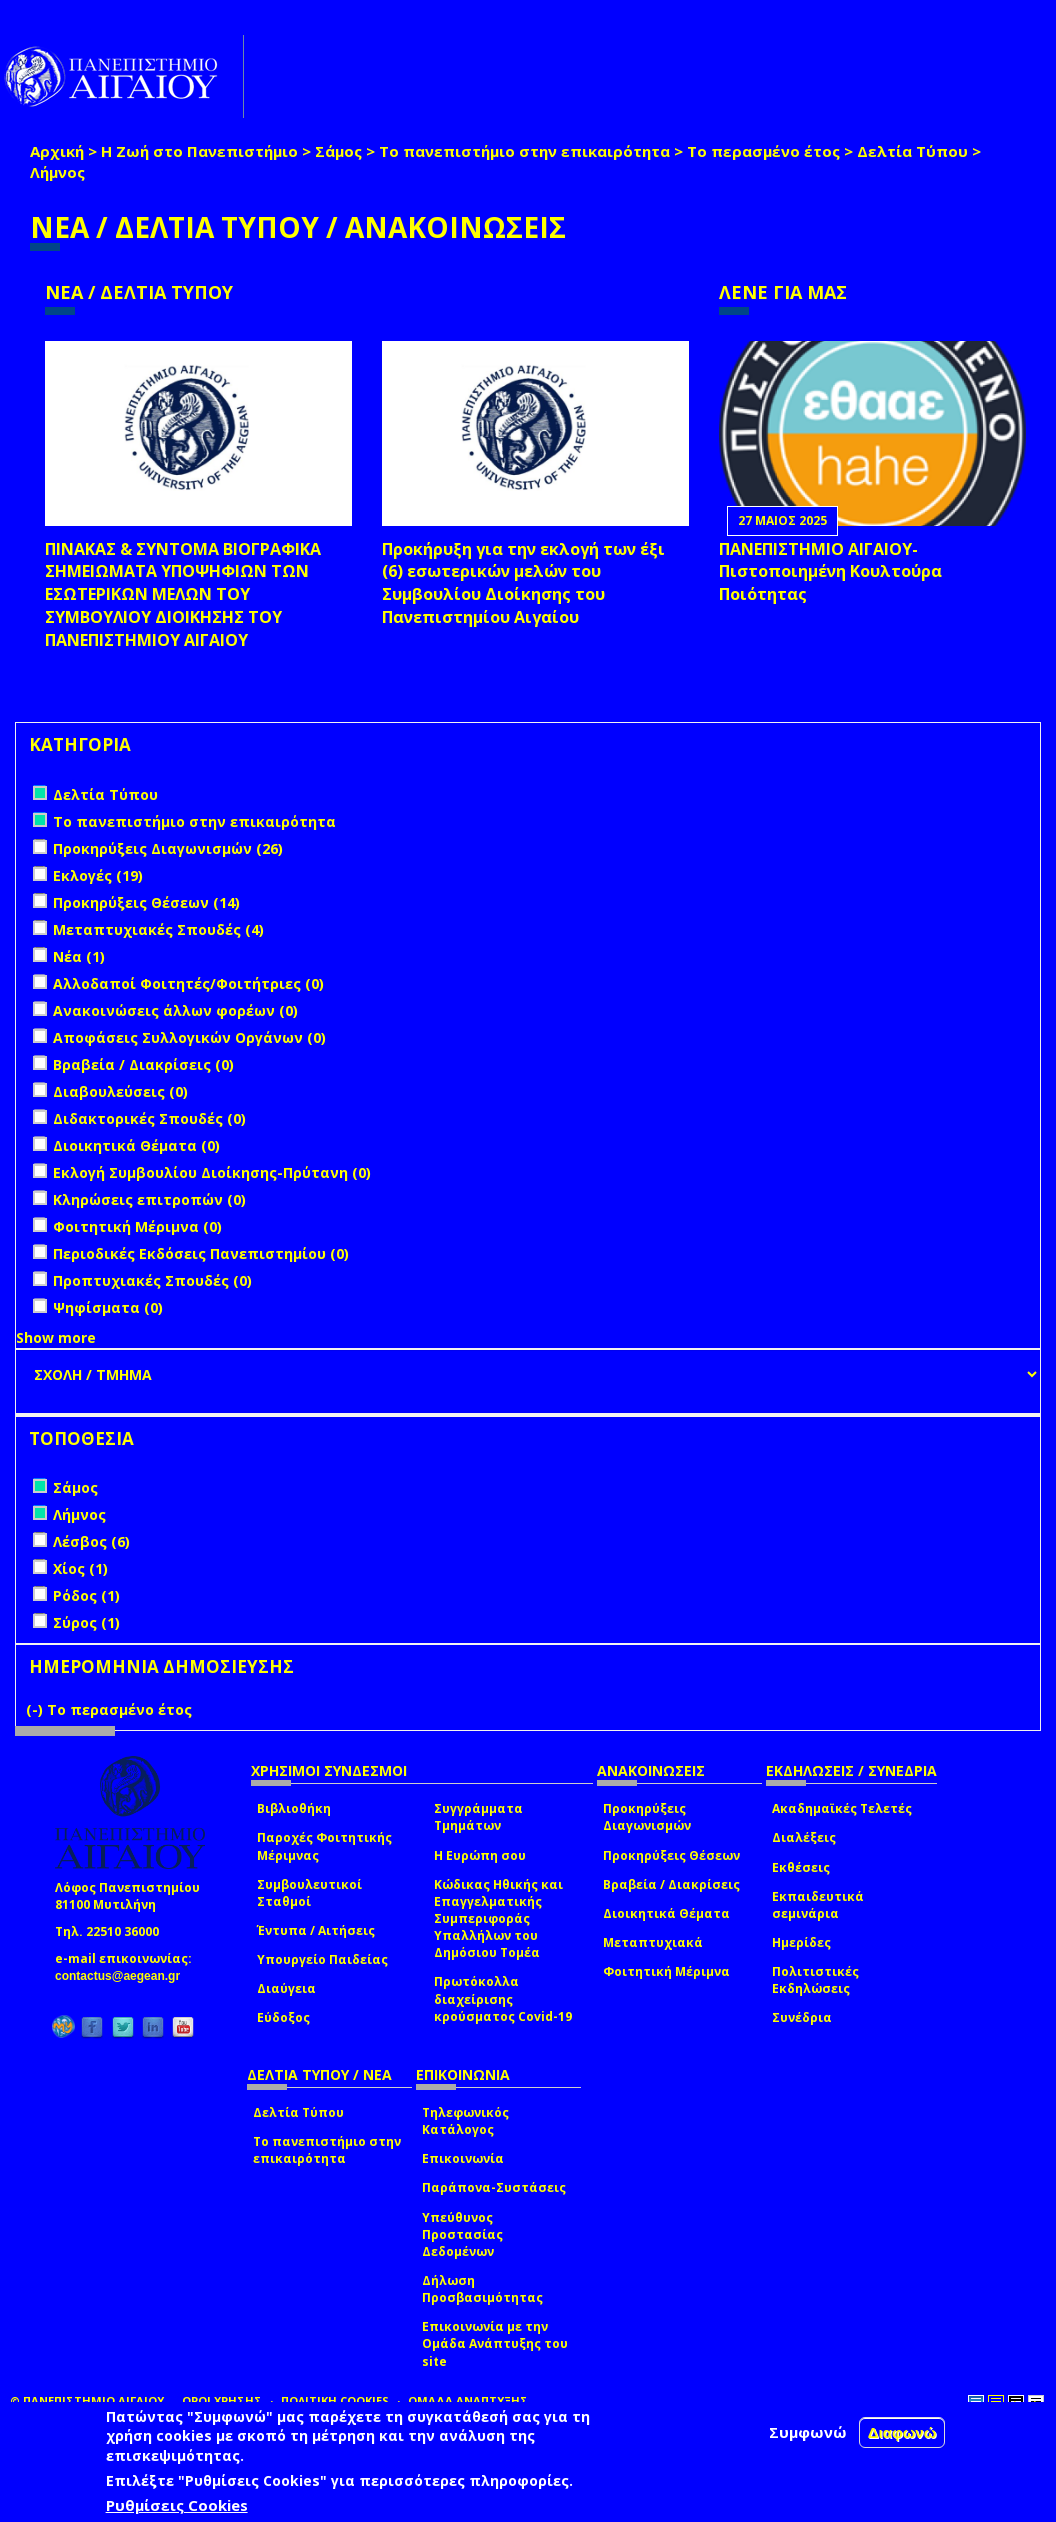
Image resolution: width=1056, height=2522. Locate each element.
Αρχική (57, 151)
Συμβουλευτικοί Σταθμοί (309, 1893)
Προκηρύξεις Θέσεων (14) (146, 902)
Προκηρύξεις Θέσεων (671, 1855)
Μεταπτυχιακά (653, 1942)
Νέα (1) (79, 956)
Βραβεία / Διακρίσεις (671, 1884)
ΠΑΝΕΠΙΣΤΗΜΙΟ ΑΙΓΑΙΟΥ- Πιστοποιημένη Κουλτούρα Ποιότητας (830, 572)
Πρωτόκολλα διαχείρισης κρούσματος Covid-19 (503, 1998)
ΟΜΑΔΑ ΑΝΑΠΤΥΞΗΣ (468, 2400)
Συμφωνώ (808, 2432)
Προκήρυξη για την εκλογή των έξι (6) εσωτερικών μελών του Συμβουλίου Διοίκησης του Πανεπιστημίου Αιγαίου (523, 583)
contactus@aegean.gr (123, 1976)
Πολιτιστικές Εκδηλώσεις (815, 1980)
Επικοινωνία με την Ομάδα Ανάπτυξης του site (495, 2343)
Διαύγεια (286, 1988)
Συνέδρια (802, 2017)
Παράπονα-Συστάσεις (494, 2187)
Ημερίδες (801, 1942)
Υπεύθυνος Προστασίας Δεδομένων (462, 2234)
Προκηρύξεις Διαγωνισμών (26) (168, 848)
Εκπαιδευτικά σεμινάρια (818, 1905)
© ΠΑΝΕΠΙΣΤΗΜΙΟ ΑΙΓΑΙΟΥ (87, 2400)
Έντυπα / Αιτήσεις (316, 1930)
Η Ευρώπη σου (480, 1855)
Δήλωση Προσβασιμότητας (482, 2289)
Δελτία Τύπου (912, 151)
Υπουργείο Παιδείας (322, 1959)
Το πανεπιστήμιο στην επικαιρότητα (524, 151)
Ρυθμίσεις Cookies (177, 2505)
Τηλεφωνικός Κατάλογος (465, 2121)
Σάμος (338, 151)
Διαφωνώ (902, 2432)
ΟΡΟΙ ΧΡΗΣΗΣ (222, 2400)
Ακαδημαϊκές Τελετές (842, 1808)
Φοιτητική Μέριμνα (666, 1971)
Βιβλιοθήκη (294, 1808)
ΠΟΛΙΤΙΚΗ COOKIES (335, 2400)
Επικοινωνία (463, 2158)
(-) (36, 1709)
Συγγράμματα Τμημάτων (478, 1817)
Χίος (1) (80, 1568)
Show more (56, 1337)
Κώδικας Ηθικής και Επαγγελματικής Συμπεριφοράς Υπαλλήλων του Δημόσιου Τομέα (498, 1919)
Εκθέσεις (801, 1867)
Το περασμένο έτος (763, 151)
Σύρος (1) (86, 1622)
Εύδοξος (283, 2017)
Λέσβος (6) (91, 1541)
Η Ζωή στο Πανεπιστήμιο (199, 151)
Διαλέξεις (804, 1837)
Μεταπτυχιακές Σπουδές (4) (158, 929)
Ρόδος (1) (86, 1595)
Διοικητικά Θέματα (666, 1913)
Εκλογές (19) (98, 875)
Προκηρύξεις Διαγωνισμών (647, 1817)
